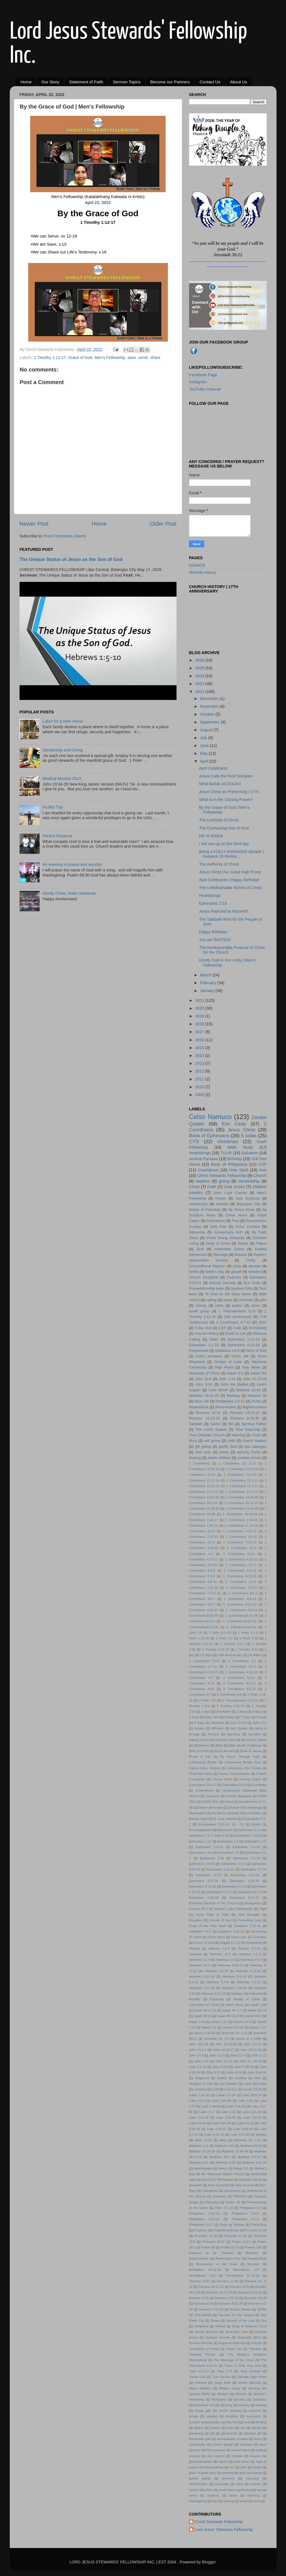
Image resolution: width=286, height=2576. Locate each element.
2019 (200, 1016)
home (258, 2439)
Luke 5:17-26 (240, 2134)
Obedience (210, 2190)
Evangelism (252, 1903)
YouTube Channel (205, 389)
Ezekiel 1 (221, 1908)
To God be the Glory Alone (228, 1294)
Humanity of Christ (204, 1373)
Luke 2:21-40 (199, 2117)
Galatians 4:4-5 (227, 1350)
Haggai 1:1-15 (230, 1942)
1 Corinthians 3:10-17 (239, 1542)
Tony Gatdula (250, 2371)
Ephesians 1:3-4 (201, 1852)
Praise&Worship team (206, 1288)
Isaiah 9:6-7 (253, 2016)
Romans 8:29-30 (244, 1418)
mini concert (216, 2456)
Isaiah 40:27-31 (205, 2010)
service (194, 2490)
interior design (222, 2444)
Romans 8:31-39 (230, 2303)
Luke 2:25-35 (225, 2117)
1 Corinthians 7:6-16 (241, 1587)
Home (26, 81)
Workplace (219, 2399)
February (208, 983)
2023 (200, 683)
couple (194, 2416)
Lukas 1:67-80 (199, 2095)
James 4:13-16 (204, 2033)
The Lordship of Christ (219, 820)
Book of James (251, 1751)
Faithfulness (243, 1908)
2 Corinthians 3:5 (242, 1661)
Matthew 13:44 (248, 1390)
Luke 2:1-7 (207, 2112)
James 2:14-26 (233, 2027)
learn (197, 2450)
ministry (222, 1204)
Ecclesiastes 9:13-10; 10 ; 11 (221, 1824)
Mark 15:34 (203, 2140)
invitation (246, 2444)
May (204, 753)
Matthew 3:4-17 (249, 2157)
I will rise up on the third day (224, 844)
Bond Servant (224, 1751)
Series (215, 2320)
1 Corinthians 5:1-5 (241, 1565)
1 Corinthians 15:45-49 (242, 1508)
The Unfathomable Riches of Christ (230, 887)
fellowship (197, 1232)
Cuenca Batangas (239, 1796)
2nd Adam (223, 1711)
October (207, 714)
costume (255, 2410)
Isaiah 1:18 (258, 2004)
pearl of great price (202, 2472)
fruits (230, 2427)
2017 (200, 1032)
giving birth (229, 2433)
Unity (237, 1266)
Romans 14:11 (208, 1413)
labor (263, 2444)
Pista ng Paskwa (232, 2224)
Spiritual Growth (218, 2337)
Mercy (222, 2168)
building (261, 2405)
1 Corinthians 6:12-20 (239, 1576)
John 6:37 (213, 2072)
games (256, 2427)
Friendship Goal (249, 1920)
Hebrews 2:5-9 (251, 1959)
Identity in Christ (246, 1999)
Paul (235, 1221)
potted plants (200, 2478)
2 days (206, 1711)
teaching (253, 2495)
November (210, 706)
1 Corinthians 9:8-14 (241, 1610)
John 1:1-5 (259, 2055)
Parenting (212, 2202)
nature (223, 2461)
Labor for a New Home (62, 721)
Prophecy (201, 2230)
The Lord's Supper (211, 1429)
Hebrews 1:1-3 (250, 1954)
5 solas (248, 1135)
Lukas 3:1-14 (225, 2095)
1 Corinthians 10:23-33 (242, 1469)
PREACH (240, 2196)
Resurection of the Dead (216, 2264)
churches (246, 1300)
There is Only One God (243, 2365)
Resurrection (225, 1407)
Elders (256, 1824)
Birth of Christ (199, 1751)
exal (247, 2422)
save (131, 357)
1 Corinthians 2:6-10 (241, 1536)
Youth (256, 1435)
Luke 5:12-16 (214, 2134)
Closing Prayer (250, 1779)
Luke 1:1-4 (197, 2100)
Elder (214, 1339)
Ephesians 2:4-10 (246, 1858)
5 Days (194, 1717)
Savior (215, 1424)
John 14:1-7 (197, 2049)
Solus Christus (247, 1226)
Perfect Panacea (57, 836)
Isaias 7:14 (197, 2021)
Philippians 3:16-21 (204, 2219)
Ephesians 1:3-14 (246, 1847)
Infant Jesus (235, 2004)
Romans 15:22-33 (204, 1418)
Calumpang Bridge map (243, 1762)
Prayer (220, 1198)
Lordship (200, 2089)
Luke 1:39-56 (210, 2106)
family (194, 1272)
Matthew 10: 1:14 (247, 2140)
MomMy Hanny (202, 572)
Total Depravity (247, 1429)
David (229, 1801)
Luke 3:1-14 (197, 2123)
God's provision (209, 1356)
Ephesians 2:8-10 (201, 1863)
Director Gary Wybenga (245, 1807)
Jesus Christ (241, 1129)
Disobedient (197, 1813)
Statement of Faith (86, 81)
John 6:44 (234, 2072)
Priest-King (258, 2224)
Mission (241, 1254)
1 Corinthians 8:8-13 (240, 1598)
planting (227, 2472)
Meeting (233, 1395)
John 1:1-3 (216, 2055)
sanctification (198, 2484)
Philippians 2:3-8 (245, 2213)
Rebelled (252, 2253)
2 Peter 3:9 (207, 1700)
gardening (196, 2433)
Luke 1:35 (245, 2100)
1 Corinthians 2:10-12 (239, 1531)
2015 (200, 1047)
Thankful (255, 2349)
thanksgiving (198, 2501)
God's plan (239, 1937)
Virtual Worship (249, 2382)
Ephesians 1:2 (228, 1841)
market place (240, 2450)
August (207, 730)
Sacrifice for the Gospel (236, 2315)
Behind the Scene (254, 1739)
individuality (197, 2444)
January (207, 990)
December (210, 698)
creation (212, 2416)
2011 (200, 1079)
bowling (243, 2405)
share (155, 357)
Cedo (237, 1328)
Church (260, 1175)
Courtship (212, 1796)
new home (241, 2461)
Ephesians (225, 1830)
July (204, 737)
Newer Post (34, 524)
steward (254, 1272)
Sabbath (195, 1424)
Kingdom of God (201, 2083)
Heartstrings (210, 895)
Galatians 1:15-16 (247, 1926)
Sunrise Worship (201, 2343)
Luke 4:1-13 (245, 2123)
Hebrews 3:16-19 (230, 1965)
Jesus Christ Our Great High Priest (230, 872)
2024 (200, 676)
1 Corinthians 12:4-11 (242, 1486)
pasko (257, 2467)
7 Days (245, 1717)
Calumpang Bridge (203, 1762)
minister (237, 2456)
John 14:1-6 (252, 2044)
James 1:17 (219, 2021)
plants (224, 1452)
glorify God (228, 1446)
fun (242, 2427)
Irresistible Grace (229, 1249)
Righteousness (255, 1407)
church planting (230, 2410)
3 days (241, 1711)
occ (231, 2467)
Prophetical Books (226, 2230)
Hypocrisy (217, 1999)
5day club (212, 1717)
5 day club (203, 1328)
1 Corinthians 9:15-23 (239, 1604)
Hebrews (195, 1954)
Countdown (208, 1170)
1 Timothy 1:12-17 (50, 357)
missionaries (203, 2461)
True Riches (221, 2376)
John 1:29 (201, 2061)
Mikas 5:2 (241, 2168)
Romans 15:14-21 (245, 1413)
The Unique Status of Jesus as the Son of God (71, 559)
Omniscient (232, 2190)
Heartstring (253, 1942)
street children (219, 1458)
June (205, 745)
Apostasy (233, 1734)
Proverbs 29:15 (213, 2241)
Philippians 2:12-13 (204, 2213)
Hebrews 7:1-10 (249, 1982)
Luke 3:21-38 (221, 2123)
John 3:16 (203, 1384)
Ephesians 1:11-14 (243, 1339)
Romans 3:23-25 (226, 2298)
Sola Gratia (234, 1186)
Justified (240, 2078)
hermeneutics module (232, 2439)
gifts (263, 1300)
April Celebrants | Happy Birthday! (229, 880)
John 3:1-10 (197, 2067)
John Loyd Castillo (230, 1193)
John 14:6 (203, 1379)
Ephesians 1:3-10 (209, 1847)
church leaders (254, 1441)
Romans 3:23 (198, 2298)
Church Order (222, 1779)
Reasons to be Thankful (211, 2253)
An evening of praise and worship (72, 864)
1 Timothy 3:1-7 (232, 1644)
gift (212, 2433)
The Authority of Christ (219, 864)
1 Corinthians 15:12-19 (241, 1503)
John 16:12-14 (250, 2049)
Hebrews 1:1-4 (199, 1959)
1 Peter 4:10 (248, 1638)
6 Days (230, 1717)
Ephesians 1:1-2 (250, 1830)
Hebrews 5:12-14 (201, 1976)
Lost (215, 2089)
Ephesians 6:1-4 (249, 1892)
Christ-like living (200, 1773)
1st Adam (254, 1655)
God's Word (216, 1937)
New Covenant (218, 2185)
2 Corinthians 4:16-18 (241, 1672)
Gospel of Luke (228, 1362)
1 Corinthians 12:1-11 (242, 1480)
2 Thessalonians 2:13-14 (240, 1700)
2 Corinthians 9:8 (229, 1694)
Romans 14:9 (239, 2286)
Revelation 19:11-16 (205, 2269)
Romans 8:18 (203, 2303)
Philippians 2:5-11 (230, 1401)
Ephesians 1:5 (228, 1852)
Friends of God (220, 1920)
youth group (199, 1311)
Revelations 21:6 (202, 2275)
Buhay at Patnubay (205, 1209)
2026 (200, 660)
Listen (262, 2083)
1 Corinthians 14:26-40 (242, 1497)
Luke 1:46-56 (235, 2106)
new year (203, 1452)
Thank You (234, 2349)
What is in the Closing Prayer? (226, 799)
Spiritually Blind (249, 2337)
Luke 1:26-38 (221, 2100)
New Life (202, 1401)
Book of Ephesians (209, 1135)
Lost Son (230, 2089)
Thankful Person (202, 2354)
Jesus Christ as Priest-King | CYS (229, 791)
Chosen (255, 1768)
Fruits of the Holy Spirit (207, 1926)
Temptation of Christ (204, 2349)
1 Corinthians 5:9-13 (240, 1570)
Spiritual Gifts (241, 1288)
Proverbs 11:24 (255, 2230)
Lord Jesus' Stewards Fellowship (224, 2529)
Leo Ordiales (228, 2083)
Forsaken (195, 1920)
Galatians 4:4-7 (200, 1931)
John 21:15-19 (255, 1379)
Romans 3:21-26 (250, 2292)
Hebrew (194, 1948)
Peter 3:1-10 (224, 2208)
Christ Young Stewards (225, 1238)
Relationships (256, 2258)
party (219, 1305)
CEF (222, 1328)
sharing (195, 1458)
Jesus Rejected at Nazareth (223, 911)
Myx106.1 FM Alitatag (217, 2179)
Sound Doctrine (206, 2331)
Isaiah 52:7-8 (257, 2010)
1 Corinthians (199, 1463)
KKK (257, 2078)
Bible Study (240, 1147)
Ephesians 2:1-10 (204, 1345)
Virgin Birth (222, 2382)
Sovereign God (236, 2331)
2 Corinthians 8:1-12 (239, 1683)
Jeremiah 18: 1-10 (234, 2033)
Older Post (163, 524)
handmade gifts (200, 2439)
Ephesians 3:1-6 (233, 1863)
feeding (261, 2422)
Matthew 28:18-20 (204, 1395)
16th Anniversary (237, 1317)
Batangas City (248, 1204)
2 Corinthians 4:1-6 (241, 1666)
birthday (234, 1159)
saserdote (222, 2484)
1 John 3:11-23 (220, 1632)
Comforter (259, 1785)
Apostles (254, 1734)
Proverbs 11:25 (205, 2235)
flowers (215, 2427)
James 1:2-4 (242, 2021)
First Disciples (249, 1914)
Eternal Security (222, 1283)
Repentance (199, 1407)
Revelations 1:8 (246, 2269)
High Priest (224, 1367)
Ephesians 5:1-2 (234, 1886)
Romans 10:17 (199, 2281)
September (210, 722)
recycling (252, 2478)
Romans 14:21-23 (211, 2286)
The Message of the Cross (234, 2360)
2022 (200, 691)
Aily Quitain (239, 1728)
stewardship (249, 1181)
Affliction (217, 1728)
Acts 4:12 (259, 1722)
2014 (200, 1055)
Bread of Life (200, 1756)
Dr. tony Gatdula (225, 1818)
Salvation (250, 1153)
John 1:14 (227, 1379)
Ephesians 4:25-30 (244, 1880)
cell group (212, 1441)
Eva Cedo (252, 1283)
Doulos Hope (198, 1818)
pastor (237, 1305)
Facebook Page (203, 375)
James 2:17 (258, 2027)
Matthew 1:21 (199, 2145)
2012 (200, 1071)
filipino (198, 2427)
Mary (223, 2140)
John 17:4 (196, 2055)
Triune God (197, 2376)
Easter (243, 1243)
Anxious (213, 1734)
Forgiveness (199, 1350)
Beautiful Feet (225, 1739)
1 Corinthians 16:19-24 (240, 1514)
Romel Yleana (240, 2309)
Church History (206, 1333)
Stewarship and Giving (62, 750)
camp (227, 1300)
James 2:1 (208, 2027)
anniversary (198, 1204)
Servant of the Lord (240, 2320)
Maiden (261, 2134)
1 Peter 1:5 (224, 1638)
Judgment (202, 2078)
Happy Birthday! (213, 932)
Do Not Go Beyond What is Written (237, 1813)
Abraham (217, 1722)
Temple (256, 2343)
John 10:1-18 (198, 2044)
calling (211, 1300)
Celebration (235, 1768)
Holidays (237, 1993)
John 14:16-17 (223, 2049)
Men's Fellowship (110, 357)
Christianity (257, 1328)
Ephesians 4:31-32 (202, 1886)
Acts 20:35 (238, 1722)
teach (233, 2495)
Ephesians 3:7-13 (254, 1869)
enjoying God (229, 2422)
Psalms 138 (253, 2247)
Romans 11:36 (227, 2281)
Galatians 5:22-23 (231, 1931)
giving (224, 1181)
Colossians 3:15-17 (203, 1785)
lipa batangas (255, 1446)
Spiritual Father (253, 1424)
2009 (200, 1094)
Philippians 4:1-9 (245, 2219)
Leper (248, 2083)
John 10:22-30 (226, 2044)
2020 (200, 1008)
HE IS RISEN (211, 836)
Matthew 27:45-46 (235, 2151)
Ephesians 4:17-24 (204, 1880)
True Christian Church (207, 1435)
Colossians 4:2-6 (234, 1785)
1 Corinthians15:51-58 (241, 1615)
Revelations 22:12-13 (242, 2275)
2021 (200, 1000)
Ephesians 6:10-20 (204, 1897)
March (206, 975)
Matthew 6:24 (225, 2162)
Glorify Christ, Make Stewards (69, 893)
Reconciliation (199, 2258)
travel (243, 2501)
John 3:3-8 (220, 2067)
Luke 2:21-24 (251, 2112)
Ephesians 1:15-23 (248, 1835)
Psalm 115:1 (241, 2241)
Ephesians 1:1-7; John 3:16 (209, 1835)
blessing (226, 2405)
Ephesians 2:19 (213, 903)
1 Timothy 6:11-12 (215, 1649)
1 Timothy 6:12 (247, 1649)
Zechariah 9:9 (204, 2405)
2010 (200, 1087)
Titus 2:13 (224, 2371)
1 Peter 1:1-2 (248, 1632)
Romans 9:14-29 (211, 2309)
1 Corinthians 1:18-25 (241, 1520)
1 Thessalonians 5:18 (236, 1311)
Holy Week (251, 1367)
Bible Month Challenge (245, 1745)
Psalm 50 (208, 2247)
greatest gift (252, 2433)
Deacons (234, 1277)
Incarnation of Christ (204, 2004)
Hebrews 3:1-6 (200, 1965)
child (231, 1441)
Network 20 (256, 1395)
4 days (257, 1711)
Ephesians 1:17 (200, 1841)
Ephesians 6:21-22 (244, 1897)
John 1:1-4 (238, 2055)
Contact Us (209, 81)
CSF (263, 1164)
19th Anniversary (230, 1655)
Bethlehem (201, 1745)
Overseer (219, 2196)
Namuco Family (250, 2179)
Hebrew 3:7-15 (249, 1948)
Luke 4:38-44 (242, 2129)
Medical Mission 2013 (61, 778)
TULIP (226, 1153)
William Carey (229, 2388)
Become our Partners (170, 81)
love (262, 1170)
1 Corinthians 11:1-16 (240, 1474)
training (228, 2501)
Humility (195, 1999)
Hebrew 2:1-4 (219, 1948)
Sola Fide (218, 1226)
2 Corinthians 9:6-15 (239, 1689)
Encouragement (200, 1830)
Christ (194, 1186)
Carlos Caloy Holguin (204, 1768)
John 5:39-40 (243, 2067)
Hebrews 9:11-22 (213, 1993)
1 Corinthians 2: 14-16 (241, 1525)
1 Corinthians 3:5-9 (242, 1548)
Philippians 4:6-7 (201, 2224)
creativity (231, 2416)
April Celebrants (213, 768)
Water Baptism (200, 2388)
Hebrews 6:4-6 (217, 1982)
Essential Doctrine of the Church (213, 1903)
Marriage (220, 1254)
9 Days (199, 1722)
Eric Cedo (234, 1124)
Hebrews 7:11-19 (201, 1988)
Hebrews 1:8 (225, 1959)
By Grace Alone (241, 1209)
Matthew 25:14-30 (202, 2151)
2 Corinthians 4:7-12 (233, 1322)
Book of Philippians (229, 1164)
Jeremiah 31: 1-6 (216, 2038)
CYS (194, 1141)
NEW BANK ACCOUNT (220, 784)
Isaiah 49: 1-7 (232, 2010)
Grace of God (80, 357)
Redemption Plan (228, 2258)
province (228, 2478)
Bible (219, 1745)
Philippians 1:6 (250, 2208)
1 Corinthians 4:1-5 (238, 1553)
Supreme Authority (232, 2343)
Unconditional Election (207, 1266)
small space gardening (235, 2490)
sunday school (249, 1458)
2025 (200, 668)
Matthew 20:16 (250, 2145)
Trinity (251, 1260)
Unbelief (200, 2382)
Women (240, 2394)
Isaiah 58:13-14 (228, 2016)
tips (215, 2501)
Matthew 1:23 (224, 2145)
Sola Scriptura (247, 1198)
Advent (199, 1728)
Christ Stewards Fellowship (221, 1175)
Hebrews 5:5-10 (234, 1976)
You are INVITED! (215, 939)
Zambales (259, 2399)
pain (244, 2467)
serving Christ (248, 1452)
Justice (222, 2078)
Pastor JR (232, 2202)
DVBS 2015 (210, 1801)
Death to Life (235, 1333)
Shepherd (201, 2326)
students (213, 2495)
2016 (200, 1040)
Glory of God (256, 1350)
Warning (238, 1435)
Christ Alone (236, 1215)
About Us (238, 81)
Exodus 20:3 (198, 1908)
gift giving (203, 1446)
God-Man (259, 1937)
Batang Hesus (199, 1739)
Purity (256, 1401)
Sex (264, 2320)
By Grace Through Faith (240, 1756)
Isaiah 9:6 (259, 1373)
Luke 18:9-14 (251, 2095)
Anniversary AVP (228, 1232)
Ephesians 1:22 (255, 1841)
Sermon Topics (126, 81)
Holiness (255, 1993)
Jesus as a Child (248, 2038)
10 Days (206, 1655)
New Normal (244, 2185)
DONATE (197, 565)
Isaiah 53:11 (202, 2016)
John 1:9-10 (224, 2061)
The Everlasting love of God (224, 828)
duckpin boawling (201, 2422)
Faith (211, 1186)
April (204, 761)
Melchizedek (203, 2168)
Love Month (218, 1390)
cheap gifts (203, 2410)
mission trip (258, 2456)
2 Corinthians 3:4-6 (204, 1661)
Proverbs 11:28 (235, 2235)
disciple (255, 1266)
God (200, 1249)
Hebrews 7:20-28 (234, 1988)
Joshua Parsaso (203, 1159)
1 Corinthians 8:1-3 (242, 1593)
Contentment (204, 1790)
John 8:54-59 (256, 2072)
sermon (255, 2484)
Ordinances (215, 1221)
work (256, 2501)
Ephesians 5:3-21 (219, 1892)
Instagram (198, 382)
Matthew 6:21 (199, 2162)
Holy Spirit (238, 1170)
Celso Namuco (210, 1116)
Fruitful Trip (52, 807)
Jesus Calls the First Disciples (225, 776)
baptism (203, 1181)
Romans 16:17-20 (219, 2292)
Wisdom (223, 2394)
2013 (200, 1063)
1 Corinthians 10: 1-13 (237, 1463)
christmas (227, 1141)
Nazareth (195, 2185)
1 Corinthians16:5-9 (241, 1627)
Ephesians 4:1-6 (208, 1875)
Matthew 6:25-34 (254, 2162)
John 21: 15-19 (250, 2061)
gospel (236, 1272)
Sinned (220, 2326)
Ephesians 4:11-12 (245, 1875)
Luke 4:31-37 (216, 2129)
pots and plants (251, 2472)
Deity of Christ (218, 1243)
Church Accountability (234, 1773)
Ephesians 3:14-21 (220, 1869)
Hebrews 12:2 (220, 1954)
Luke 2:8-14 (252, 2117)
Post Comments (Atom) (65, 536)
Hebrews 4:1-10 (216, 1971)
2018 (200, 1024)
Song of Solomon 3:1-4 (249, 2326)
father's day (214, 1272)
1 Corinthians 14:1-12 (241, 1491)
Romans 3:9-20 (255, 2298)
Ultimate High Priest (252, 2376)
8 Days (261, 1717)
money (201, 1305)
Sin (230, 1424)
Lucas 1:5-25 (252, 2089)
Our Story (50, 81)
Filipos (261, 1243)
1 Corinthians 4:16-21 (241, 1559)
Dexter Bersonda (210, 1807)
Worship (239, 2399)
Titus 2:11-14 (199, 2371)
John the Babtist (235, 1384)
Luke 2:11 (228, 2112)
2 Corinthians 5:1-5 (238, 1677)
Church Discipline (203, 1277)
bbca (193, 1441)
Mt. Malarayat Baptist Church (222, 2174)
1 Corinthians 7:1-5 (241, 1581)
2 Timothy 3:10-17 (230, 1706)
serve (143, 357)
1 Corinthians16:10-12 (239, 1621)
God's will (240, 1356)
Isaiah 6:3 (235, 1373)
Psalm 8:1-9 (230, 2247)
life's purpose (216, 2450)
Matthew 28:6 (219, 2157)
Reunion (253, 2264)
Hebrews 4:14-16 (248, 1971)
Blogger (209, 2562)
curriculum (253, 2416)
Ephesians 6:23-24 (243, 1345)
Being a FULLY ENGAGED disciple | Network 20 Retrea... (231, 854)
